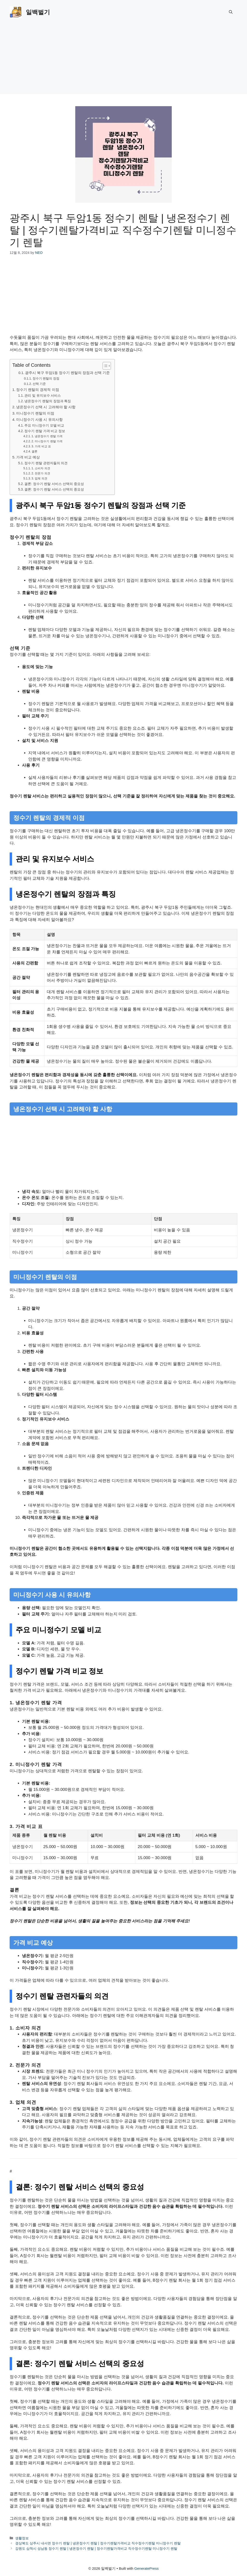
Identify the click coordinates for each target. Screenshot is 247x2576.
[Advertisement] (123, 60)
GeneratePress (146, 2568)
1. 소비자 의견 (41, 468)
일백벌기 (38, 12)
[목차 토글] (104, 366)
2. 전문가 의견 (41, 473)
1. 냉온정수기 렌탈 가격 (47, 436)
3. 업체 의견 (39, 478)
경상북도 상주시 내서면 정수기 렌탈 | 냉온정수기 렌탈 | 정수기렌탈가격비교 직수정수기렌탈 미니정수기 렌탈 (98, 2543)
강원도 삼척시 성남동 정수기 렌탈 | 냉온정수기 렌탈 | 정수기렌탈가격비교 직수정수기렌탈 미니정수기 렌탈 (96, 2548)
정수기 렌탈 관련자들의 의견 (46, 463)
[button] (230, 12)
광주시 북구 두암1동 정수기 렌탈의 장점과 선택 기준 (67, 373)
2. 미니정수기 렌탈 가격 (47, 441)
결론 (34, 451)
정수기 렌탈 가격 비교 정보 (44, 431)
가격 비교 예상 (28, 457)
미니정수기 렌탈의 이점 (35, 413)
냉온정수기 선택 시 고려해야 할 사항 (45, 407)
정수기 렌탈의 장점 (46, 378)
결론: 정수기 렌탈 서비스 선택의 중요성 (54, 484)
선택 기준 (39, 384)
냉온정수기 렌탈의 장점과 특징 (47, 401)
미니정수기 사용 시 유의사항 (39, 419)
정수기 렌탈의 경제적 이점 (37, 390)
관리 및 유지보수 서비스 (42, 395)
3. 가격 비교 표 (41, 446)
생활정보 (22, 2538)
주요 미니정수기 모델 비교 (44, 425)
